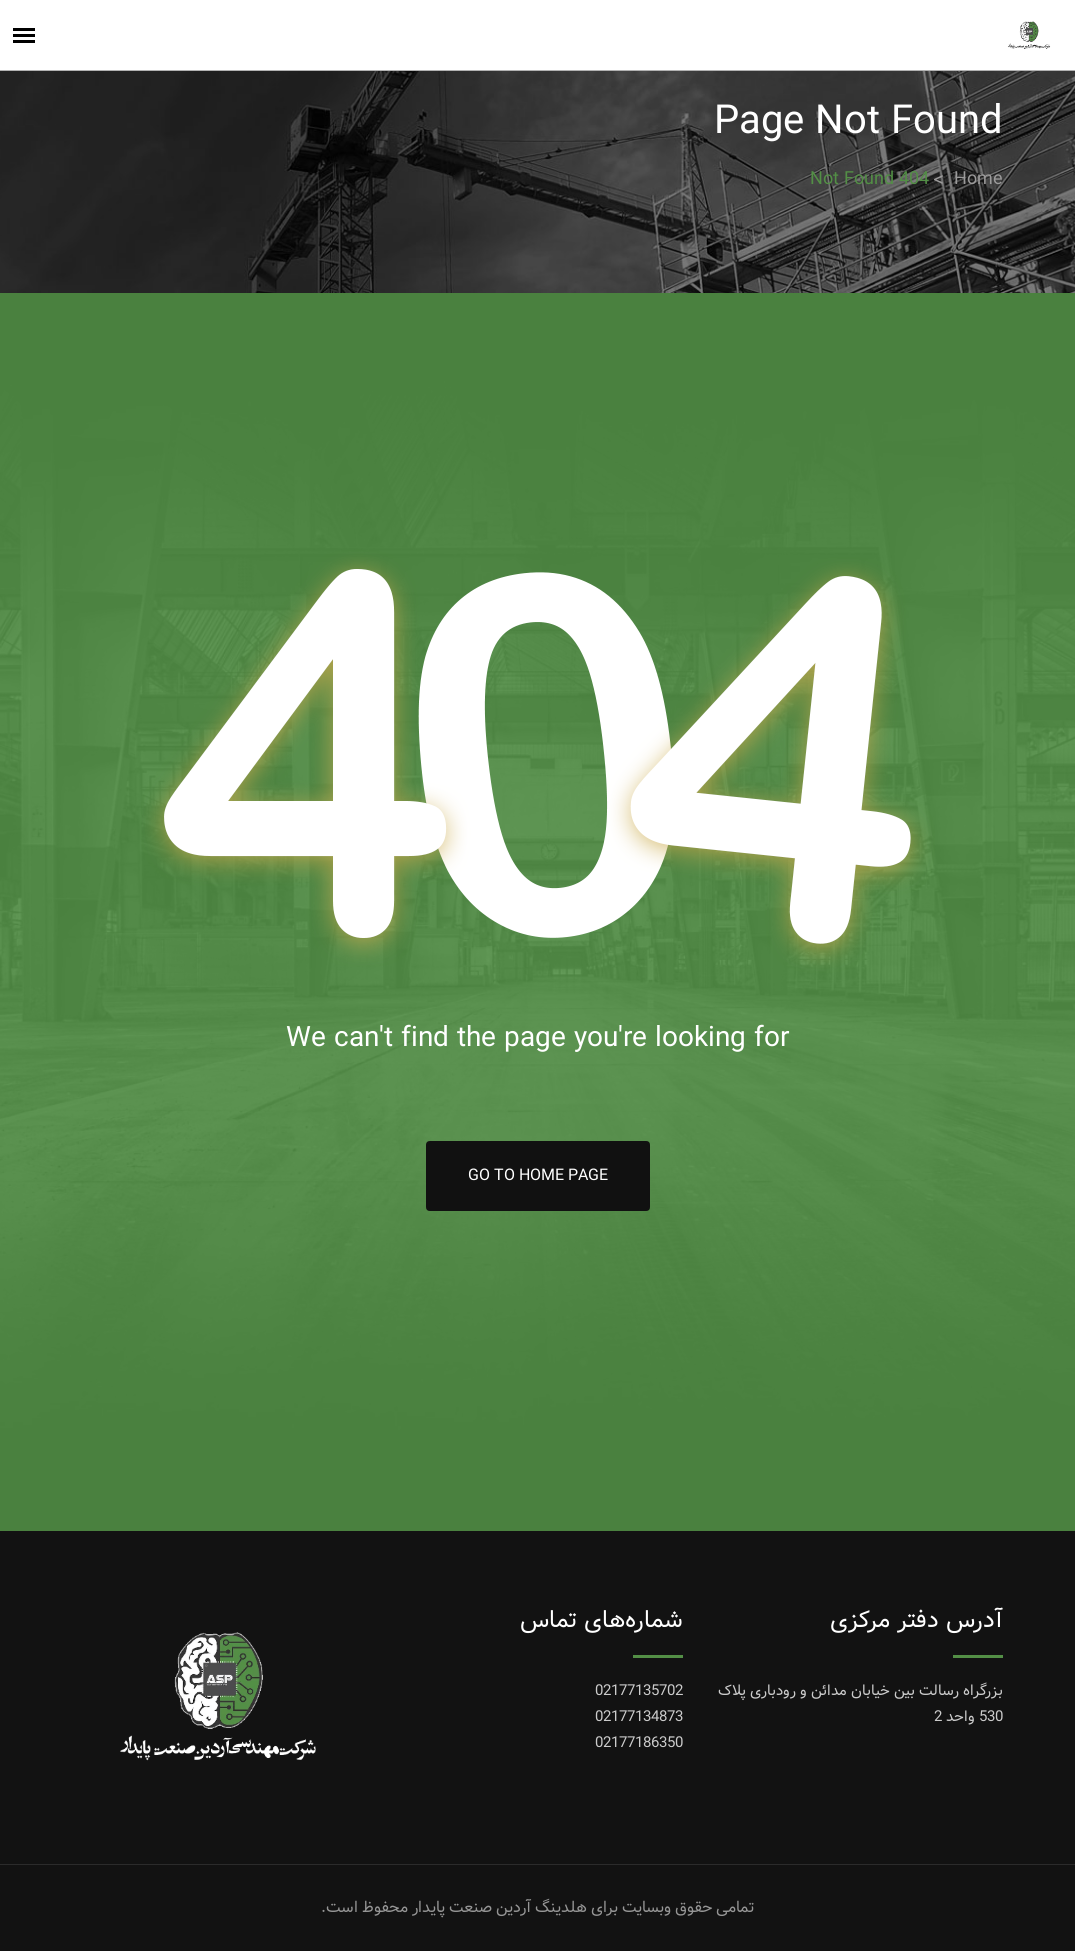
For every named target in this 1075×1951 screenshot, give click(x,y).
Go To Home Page (538, 1175)
